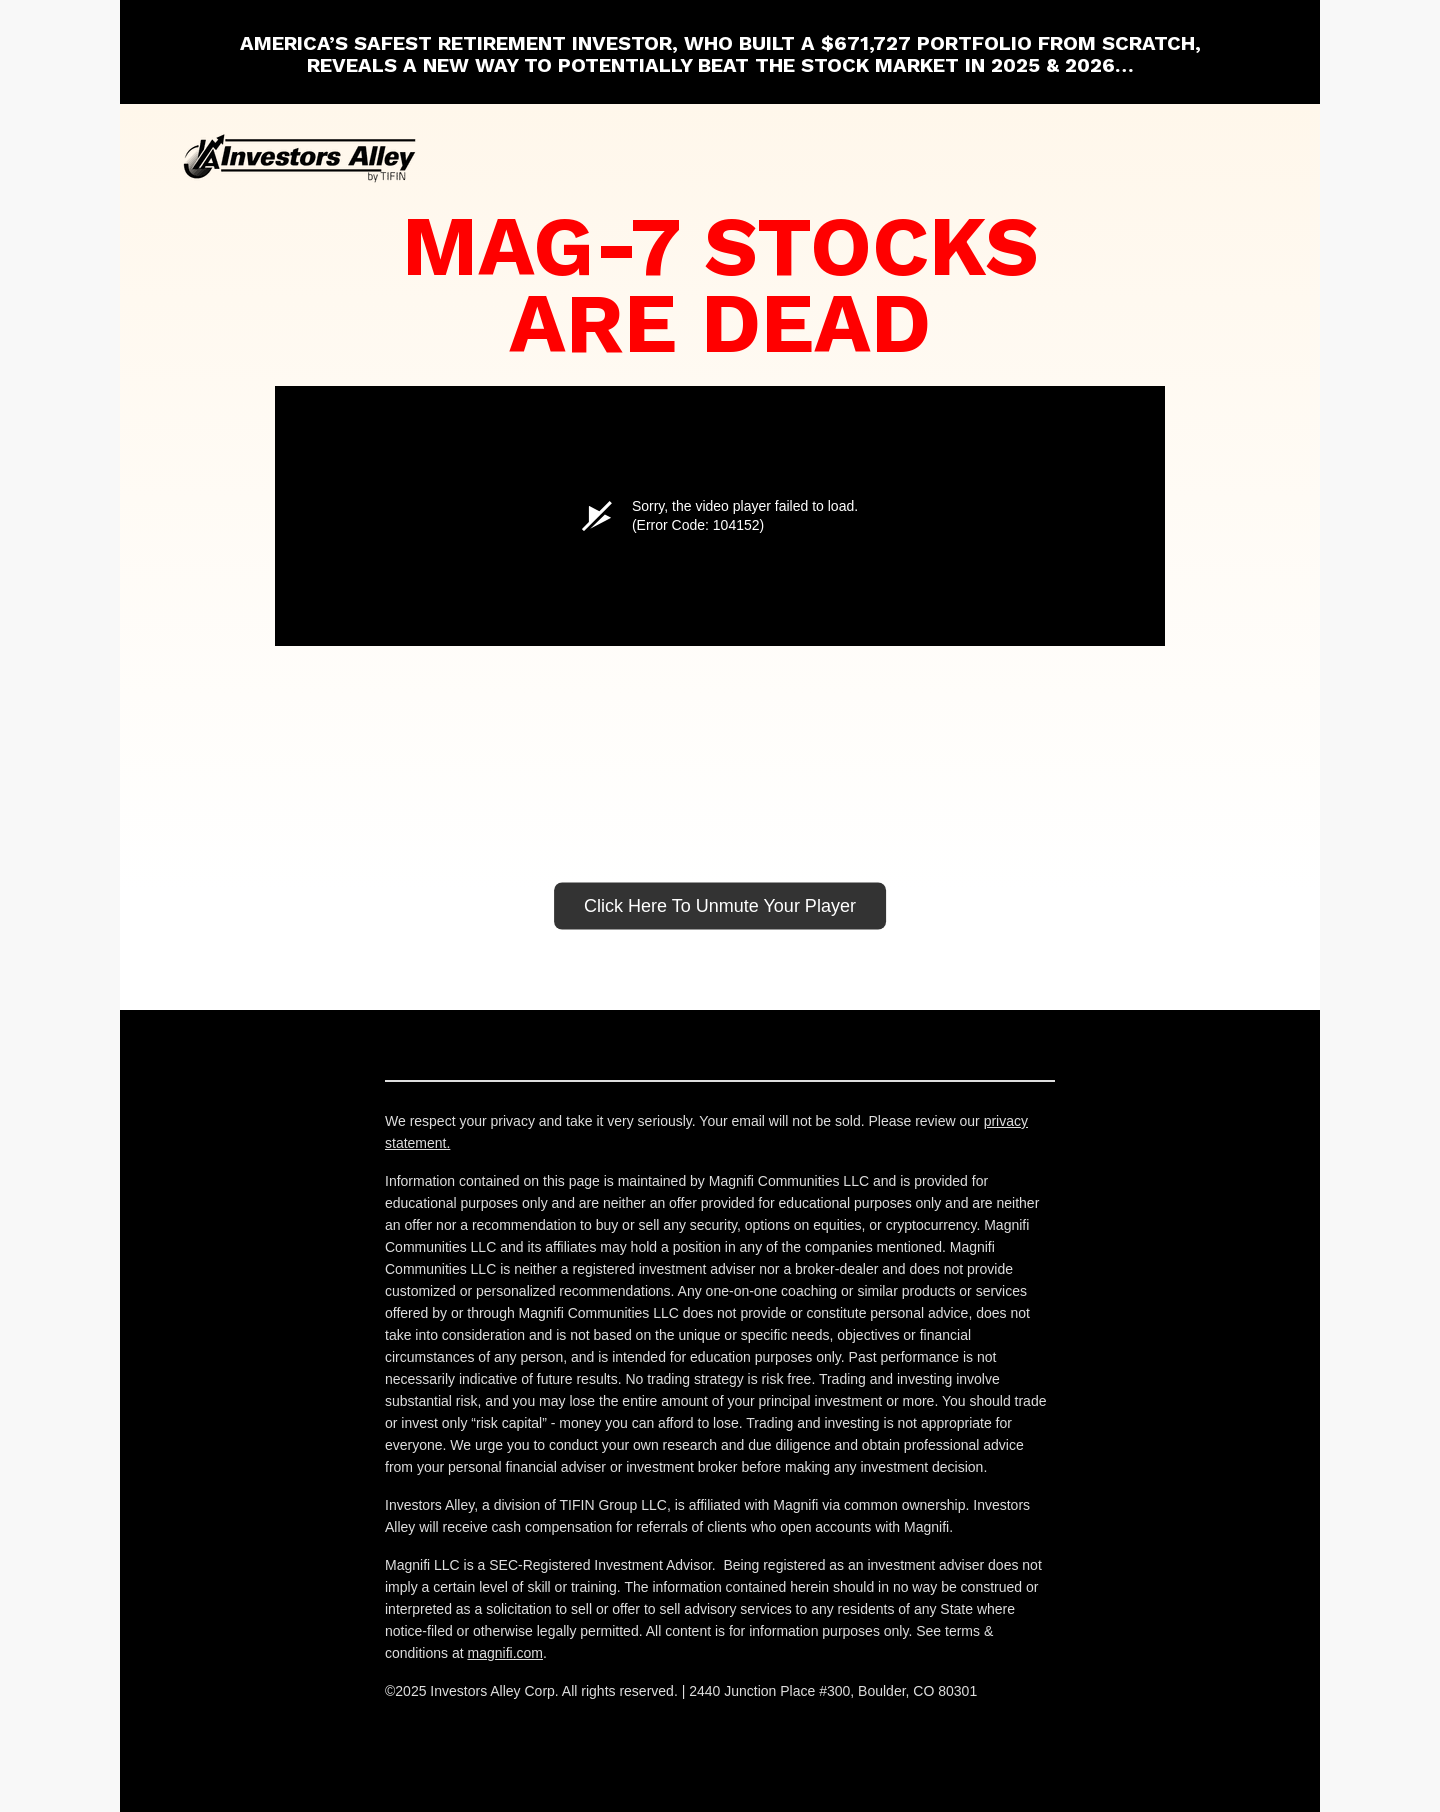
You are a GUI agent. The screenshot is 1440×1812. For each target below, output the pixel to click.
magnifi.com (505, 1653)
